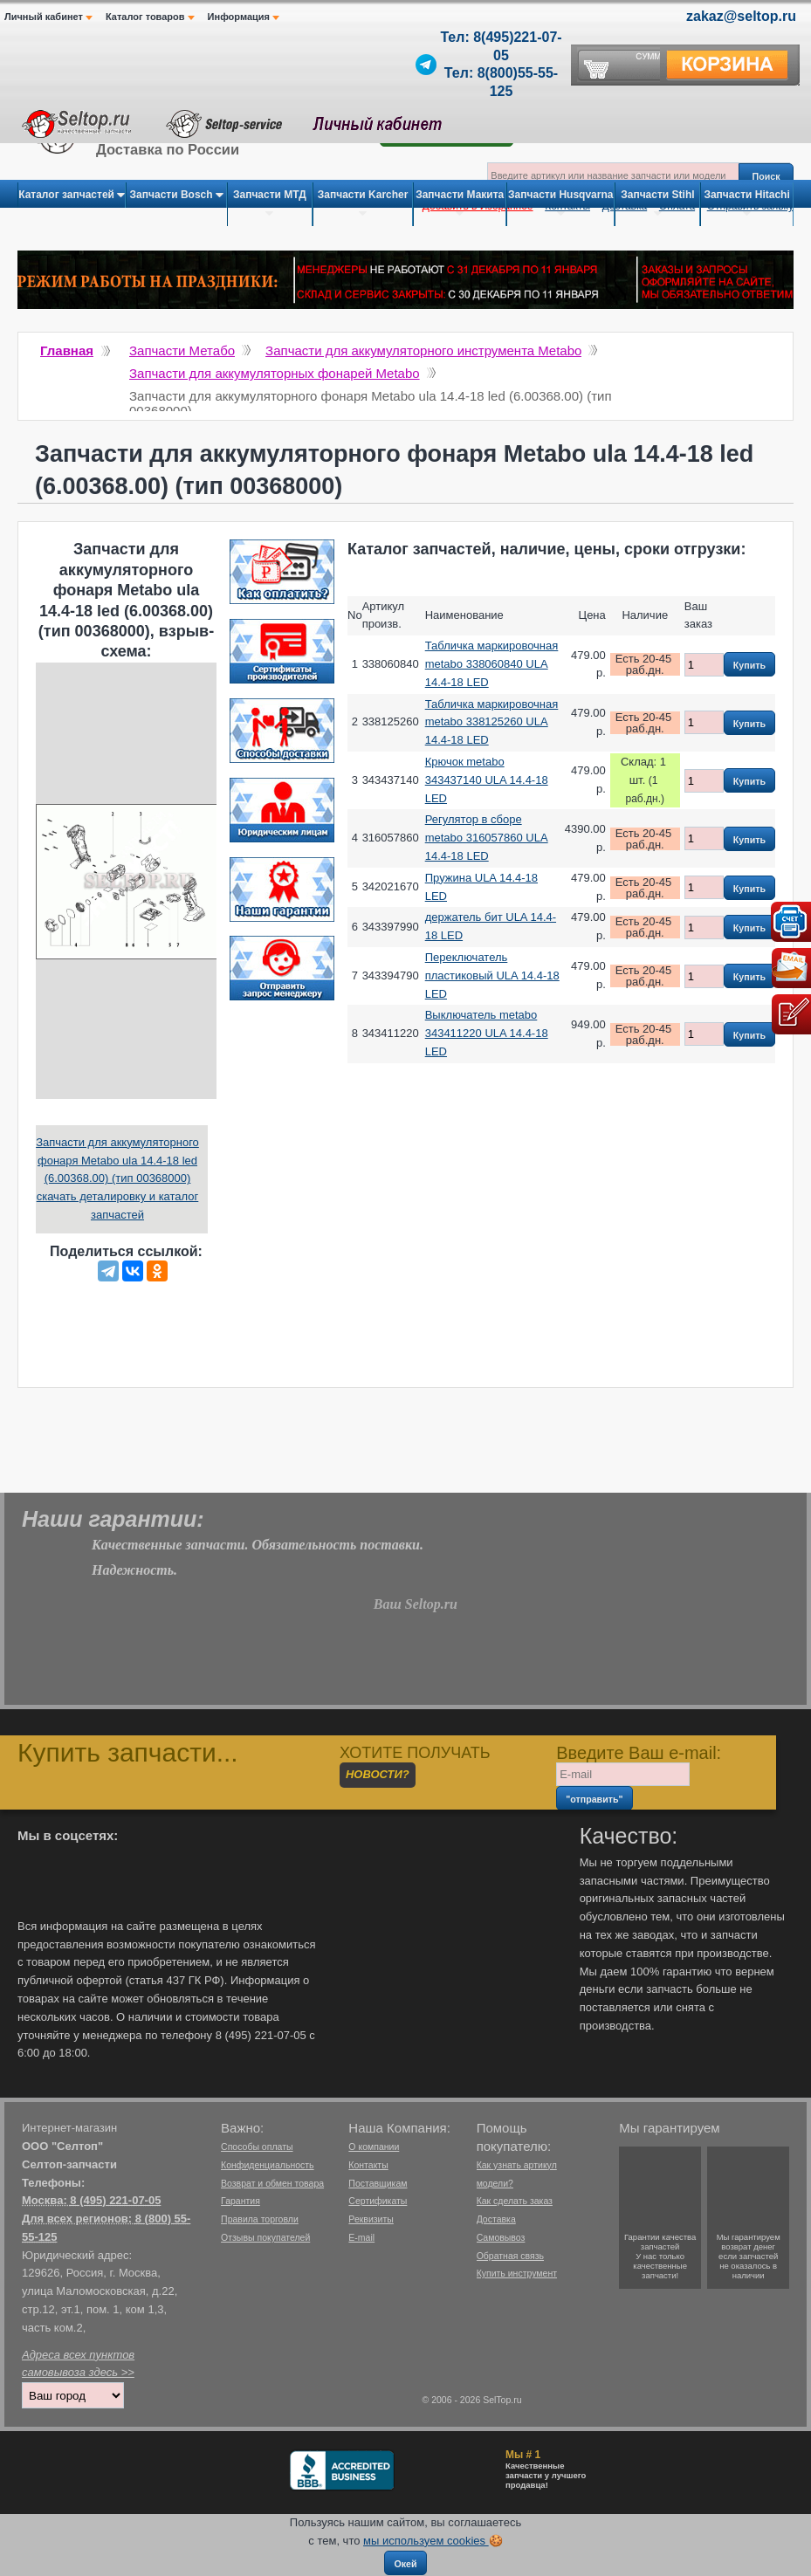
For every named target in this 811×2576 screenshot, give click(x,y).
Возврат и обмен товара (272, 2183)
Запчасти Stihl (657, 204)
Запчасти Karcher (363, 204)
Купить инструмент (517, 2273)
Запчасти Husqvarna (560, 204)
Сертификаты (377, 2200)
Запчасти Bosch (176, 196)
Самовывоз (501, 2237)
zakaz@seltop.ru (741, 16)
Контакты (368, 2165)
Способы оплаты (256, 2146)
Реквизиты (370, 2219)
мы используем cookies (426, 2540)
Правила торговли (260, 2219)
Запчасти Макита (460, 204)
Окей (405, 2564)
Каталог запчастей (71, 196)
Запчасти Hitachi (746, 204)
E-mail (361, 2237)
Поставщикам (377, 2183)
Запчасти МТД (269, 204)
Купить (749, 665)
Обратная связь (510, 2255)
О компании (373, 2146)
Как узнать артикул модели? (517, 2174)
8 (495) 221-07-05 (115, 2200)
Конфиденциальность (267, 2165)
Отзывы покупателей (265, 2237)
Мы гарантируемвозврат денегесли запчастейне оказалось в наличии (748, 2256)
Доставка (496, 2219)
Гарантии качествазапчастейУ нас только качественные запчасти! (660, 2256)
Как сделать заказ (515, 2200)
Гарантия (240, 2200)
